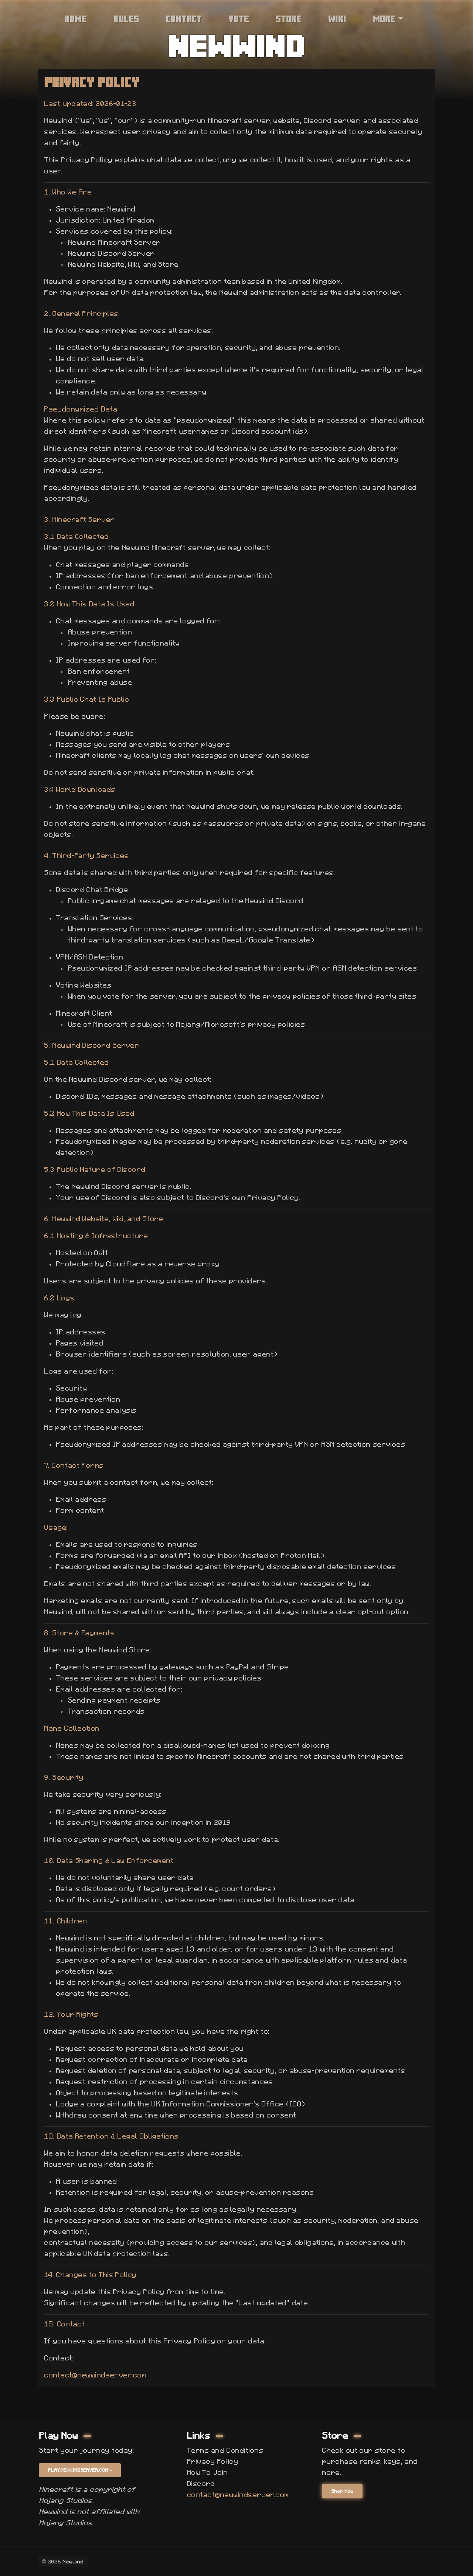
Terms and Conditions (225, 2449)
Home (75, 18)
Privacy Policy (212, 2460)
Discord (201, 2482)
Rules (126, 18)
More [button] (384, 18)
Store (289, 18)
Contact (184, 18)
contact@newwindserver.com (95, 2375)
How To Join (207, 2471)
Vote (238, 18)
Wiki (337, 18)
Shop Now (343, 2490)
